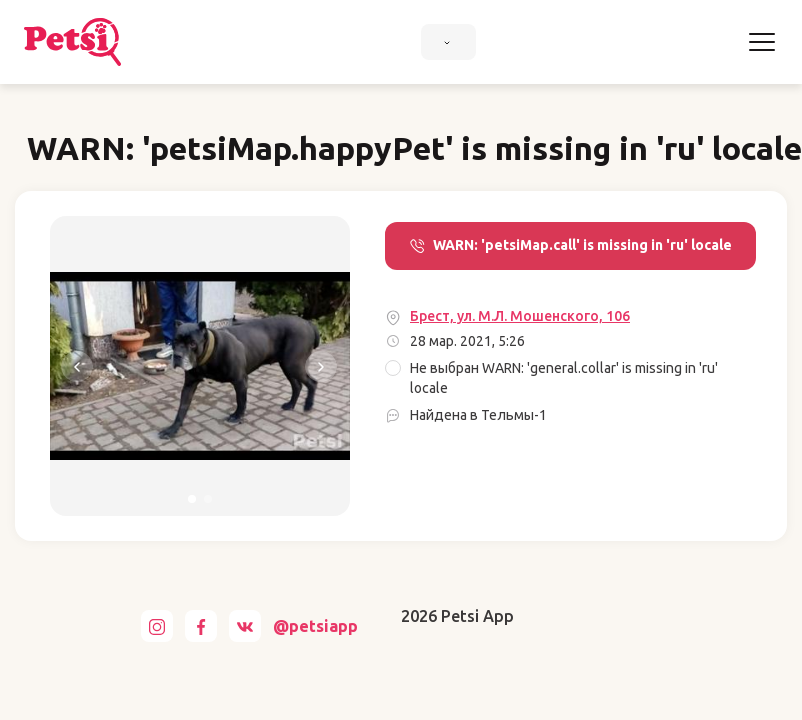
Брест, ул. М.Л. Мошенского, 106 (520, 316)
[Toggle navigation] (762, 42)
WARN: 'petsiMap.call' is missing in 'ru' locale (570, 245)
